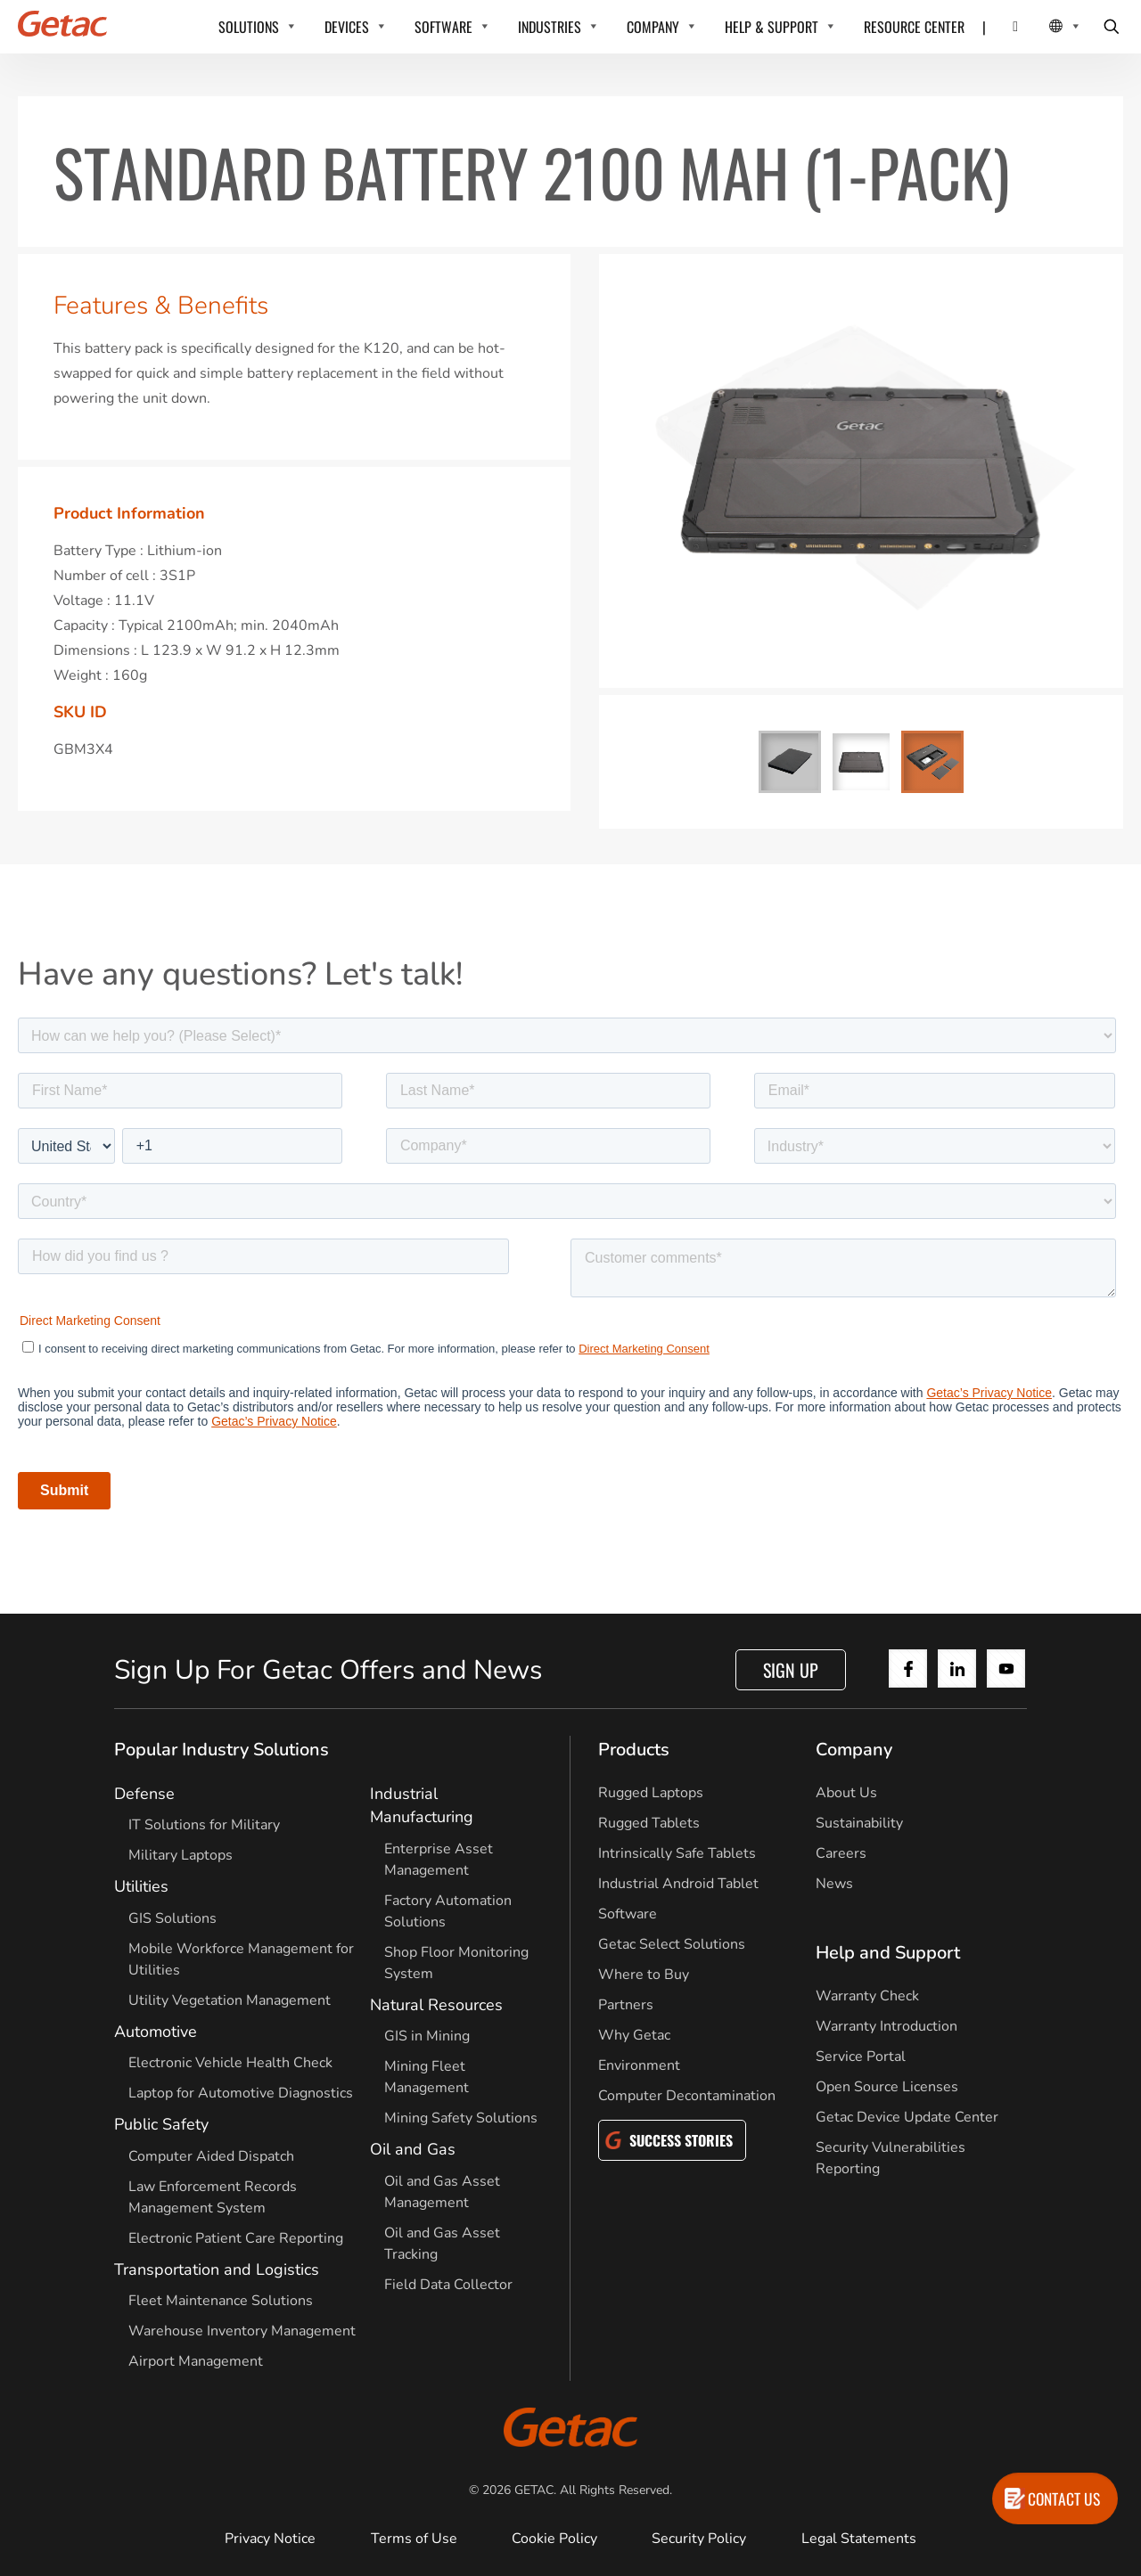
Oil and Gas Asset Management (442, 2191)
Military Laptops (180, 1855)
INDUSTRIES (549, 26)
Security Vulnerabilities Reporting (890, 2158)
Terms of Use (414, 2538)
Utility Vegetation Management (229, 2000)
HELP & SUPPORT (771, 26)
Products (633, 1750)
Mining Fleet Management (426, 2077)
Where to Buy (643, 1974)
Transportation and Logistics (216, 2269)
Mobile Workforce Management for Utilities (241, 1959)
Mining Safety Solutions (461, 2118)
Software (627, 1914)
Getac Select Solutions (671, 1944)
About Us (846, 1793)
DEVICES (346, 26)
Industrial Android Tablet (678, 1883)
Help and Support (888, 1953)
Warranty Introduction (886, 2026)
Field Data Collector (448, 2284)
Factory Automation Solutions (448, 1911)
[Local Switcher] (1045, 26)
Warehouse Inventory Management (242, 2331)
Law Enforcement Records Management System (212, 2197)
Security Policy (699, 2538)
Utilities (141, 1886)
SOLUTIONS (248, 26)
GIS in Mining (427, 2036)
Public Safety (161, 2124)
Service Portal (861, 2056)
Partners (625, 2005)
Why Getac (634, 2035)
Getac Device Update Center (907, 2117)
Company (854, 1750)
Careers (841, 1853)
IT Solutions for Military (204, 1825)
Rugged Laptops (650, 1793)
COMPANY (653, 26)
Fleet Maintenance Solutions (220, 2300)
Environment (639, 2065)
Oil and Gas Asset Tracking (442, 2243)
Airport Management (195, 2361)
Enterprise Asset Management (438, 1859)
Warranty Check (867, 1996)
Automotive (155, 2031)
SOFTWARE (443, 26)
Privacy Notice (270, 2538)
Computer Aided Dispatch (211, 2156)
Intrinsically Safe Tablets (677, 1853)
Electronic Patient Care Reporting (235, 2238)
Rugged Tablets (649, 1823)
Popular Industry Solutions (221, 1750)
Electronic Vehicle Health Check (230, 2063)
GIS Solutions (172, 1918)
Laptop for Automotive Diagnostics (240, 2093)
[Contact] (1004, 27)
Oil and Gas (413, 2149)
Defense (144, 1793)
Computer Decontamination (687, 2096)
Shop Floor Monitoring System (456, 1962)
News (834, 1883)
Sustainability (859, 1823)
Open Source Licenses (887, 2087)
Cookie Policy (554, 2538)
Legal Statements (858, 2538)
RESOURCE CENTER (914, 26)
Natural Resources (436, 2005)
